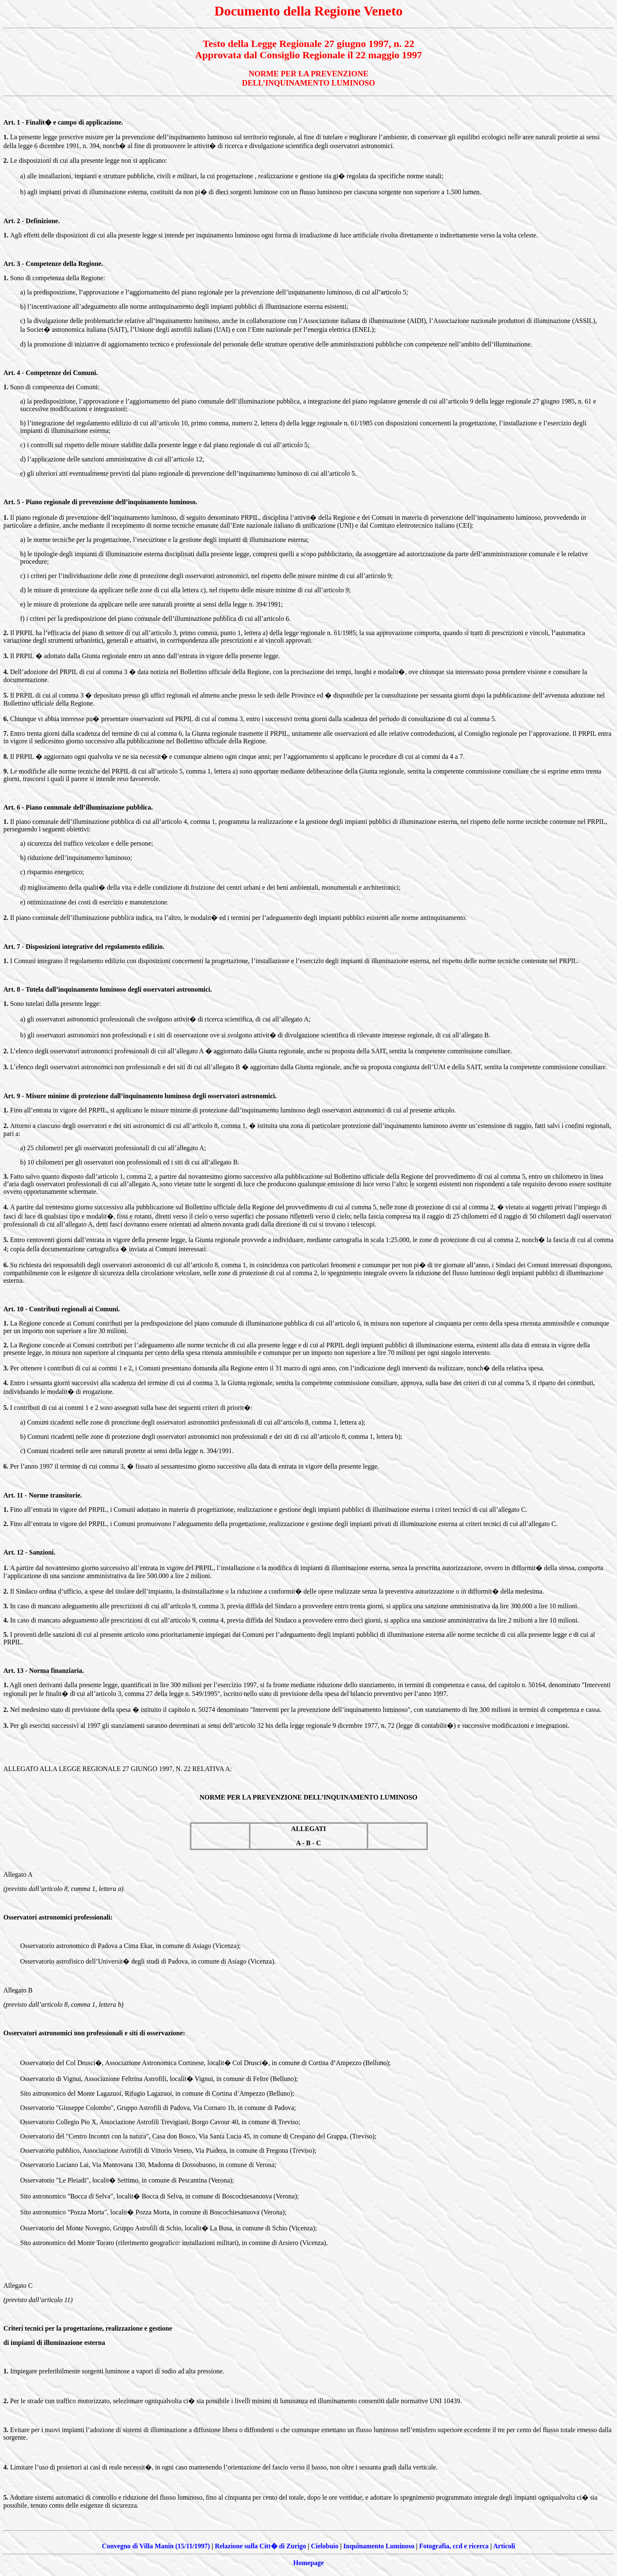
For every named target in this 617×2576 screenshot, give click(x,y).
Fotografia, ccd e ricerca (454, 2546)
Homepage (308, 2562)
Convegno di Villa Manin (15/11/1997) (156, 2546)
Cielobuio (325, 2546)
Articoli (504, 2546)
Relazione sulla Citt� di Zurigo (260, 2546)
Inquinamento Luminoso (378, 2546)
